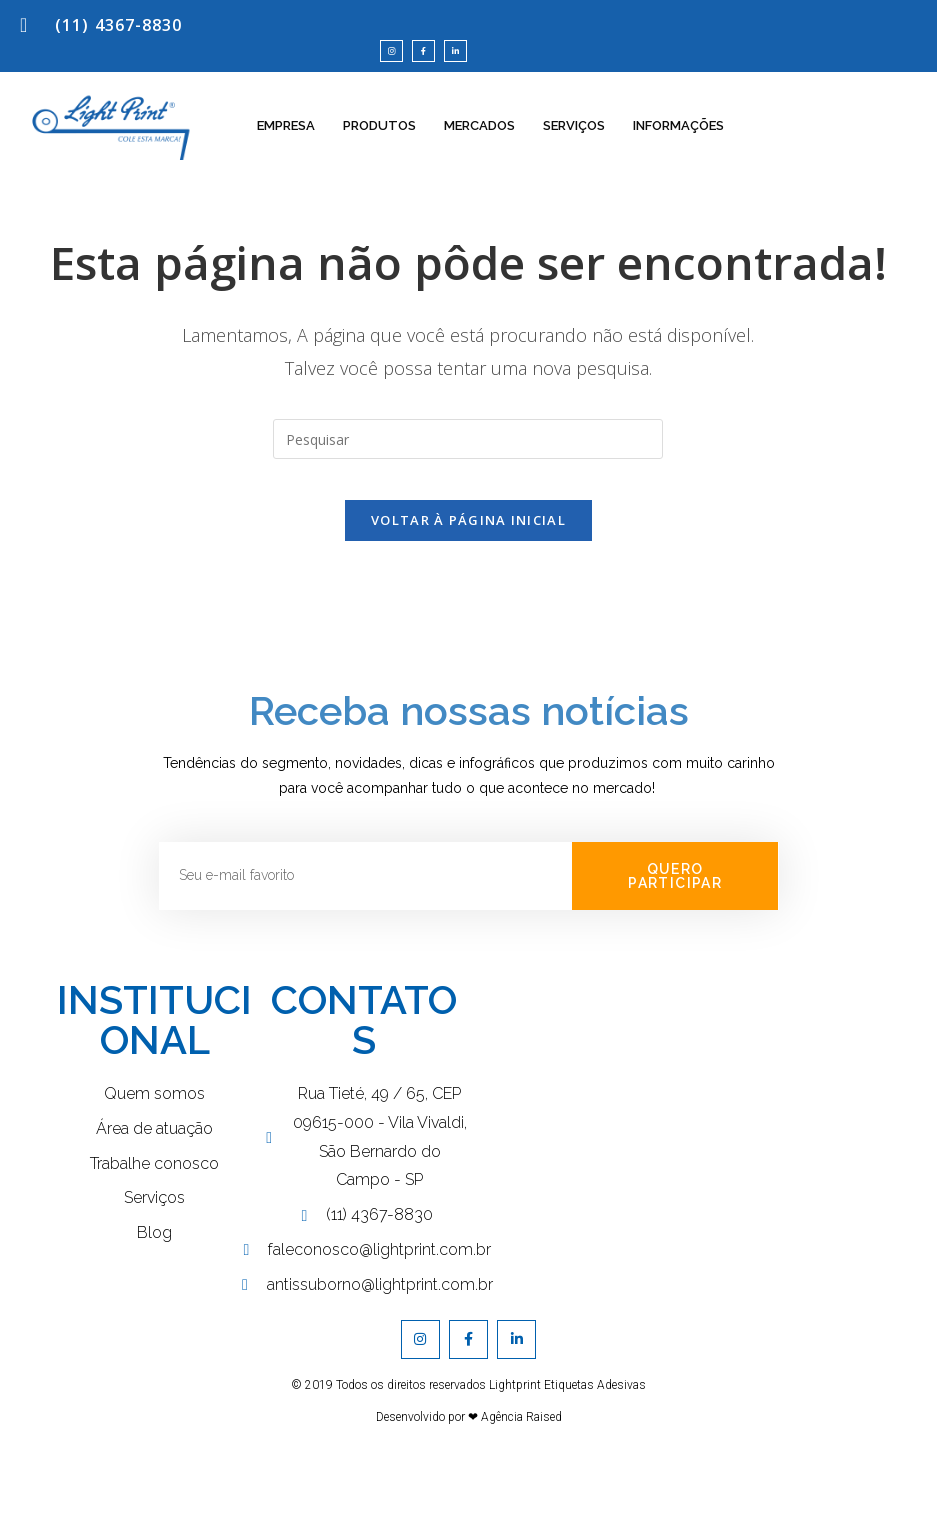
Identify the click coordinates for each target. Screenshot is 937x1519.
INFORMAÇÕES (678, 142)
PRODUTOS (379, 142)
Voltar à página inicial (468, 556)
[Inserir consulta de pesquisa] (468, 456)
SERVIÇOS (574, 142)
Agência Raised (521, 1453)
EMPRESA (286, 142)
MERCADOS (479, 142)
